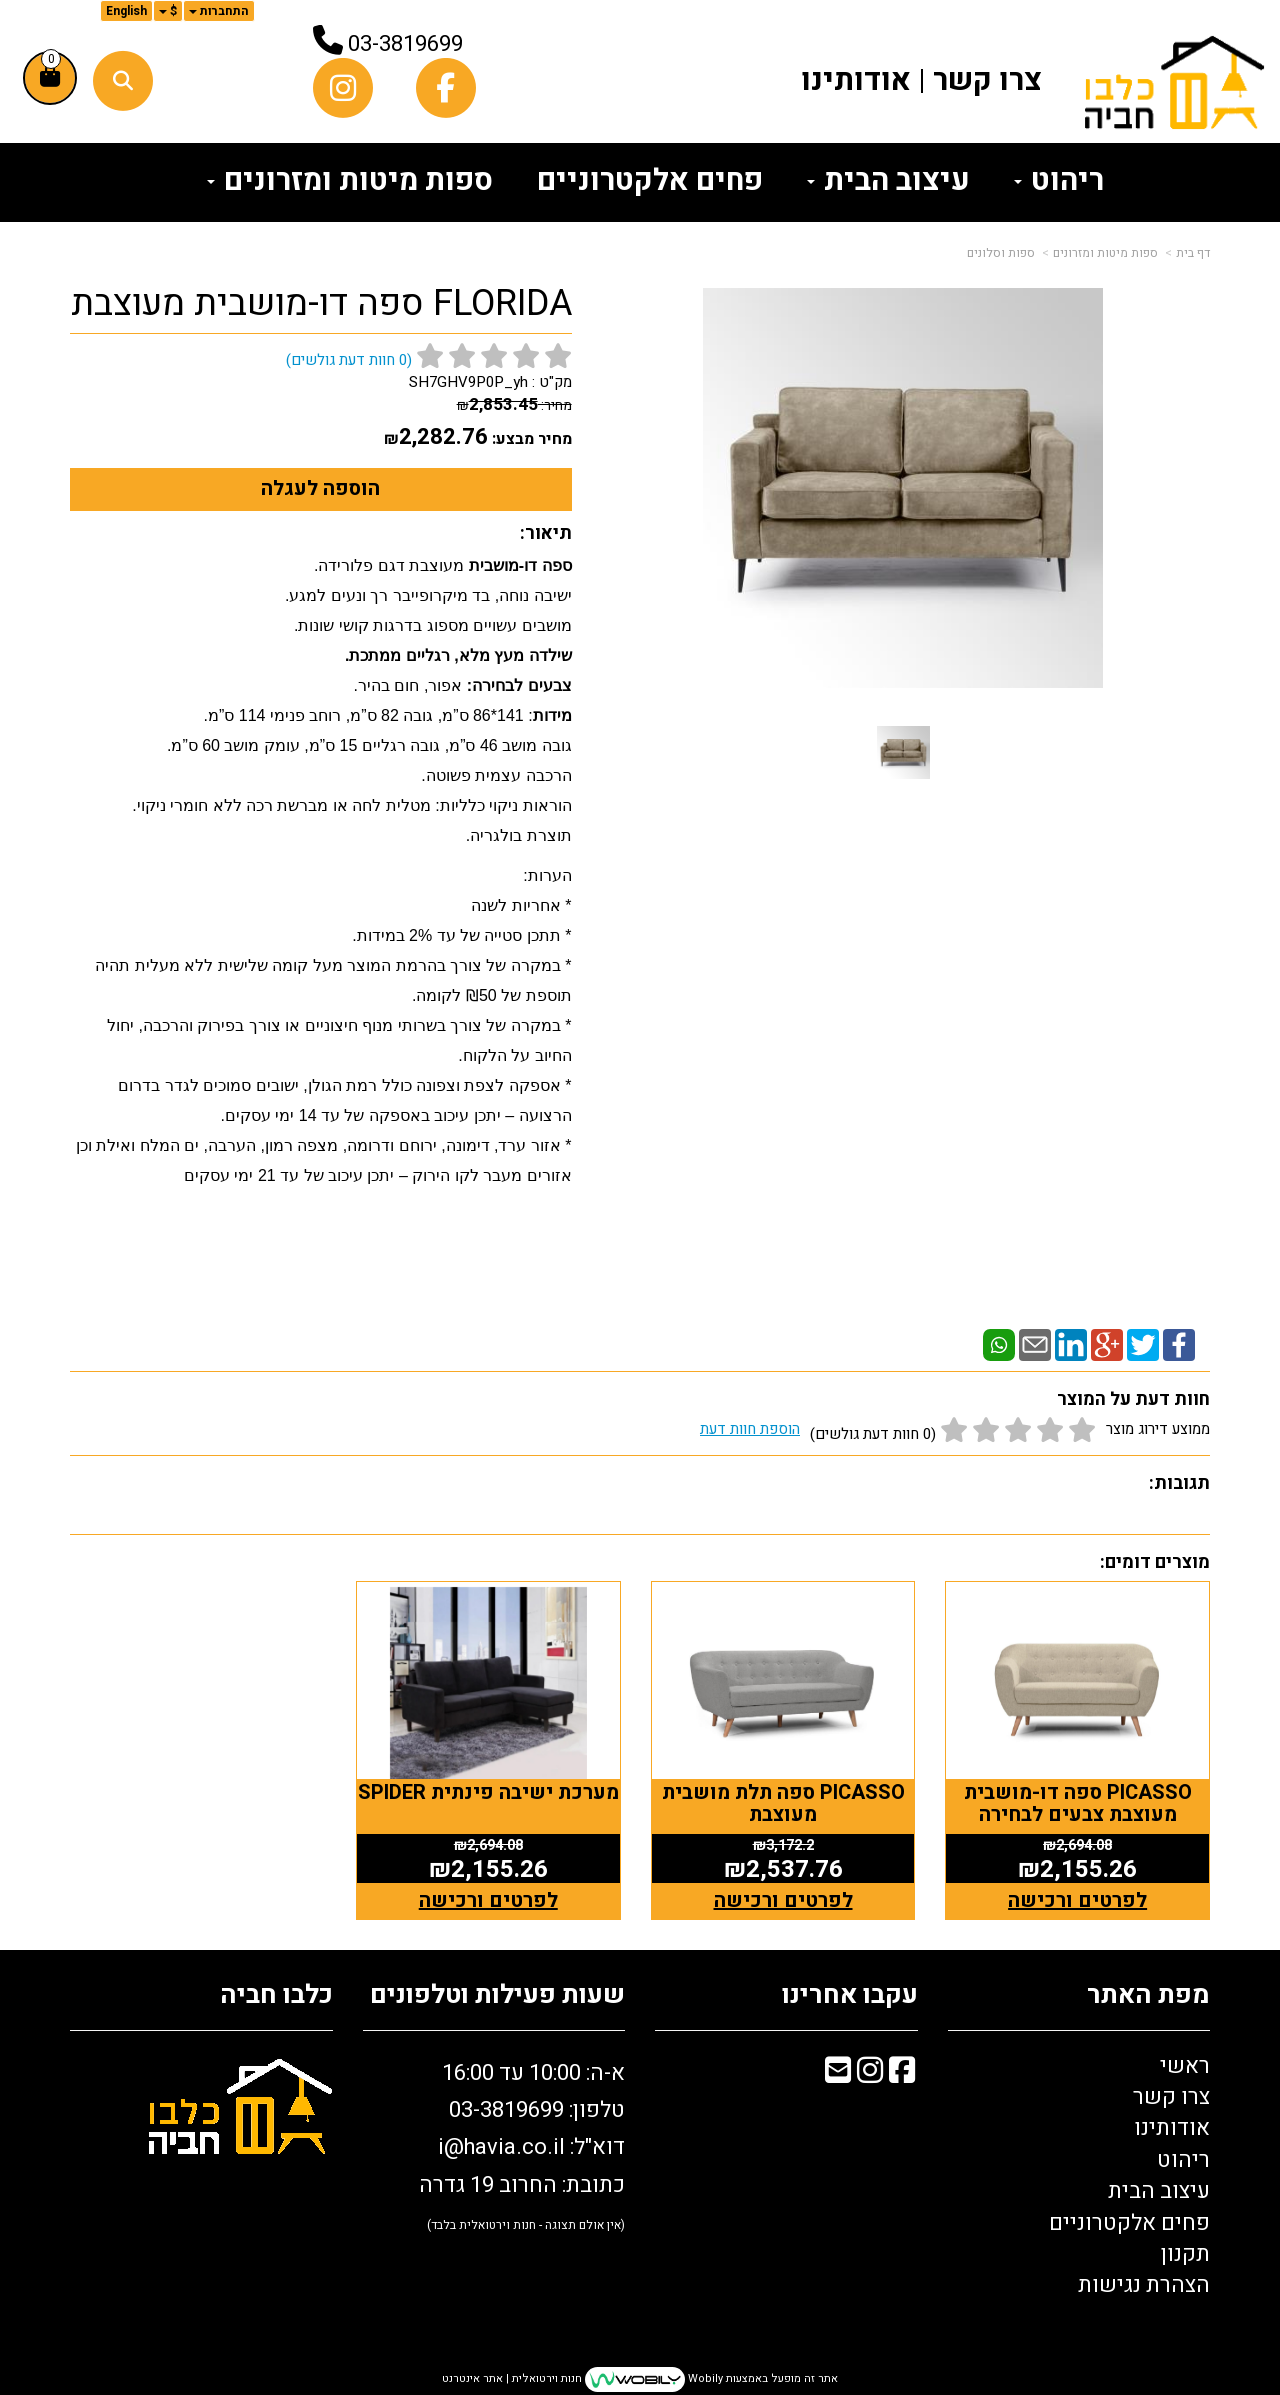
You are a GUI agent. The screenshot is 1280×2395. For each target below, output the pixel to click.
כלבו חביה (276, 1993)
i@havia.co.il (501, 2146)
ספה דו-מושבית (520, 565)
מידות (552, 715)
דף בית (1193, 253)
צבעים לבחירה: (516, 685)
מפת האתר (1148, 1993)
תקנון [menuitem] (1185, 2252)
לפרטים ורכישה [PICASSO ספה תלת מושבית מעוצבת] (786, 1898)
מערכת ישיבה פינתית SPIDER (494, 1801)
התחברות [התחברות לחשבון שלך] (219, 11)
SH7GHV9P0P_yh (468, 382)
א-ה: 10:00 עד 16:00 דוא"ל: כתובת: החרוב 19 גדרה (522, 2144)
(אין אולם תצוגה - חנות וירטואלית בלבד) (526, 2223)
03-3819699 (405, 44)
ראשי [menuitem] (1185, 2064)
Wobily (704, 2377)
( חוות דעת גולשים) (349, 360)
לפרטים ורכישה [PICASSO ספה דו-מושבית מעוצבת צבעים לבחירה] (1078, 1898)
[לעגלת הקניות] (50, 78)
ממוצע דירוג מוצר (955, 1431)
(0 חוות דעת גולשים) (873, 1434)
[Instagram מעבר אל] (870, 2072)
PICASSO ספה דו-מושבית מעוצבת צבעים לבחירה (1079, 1801)
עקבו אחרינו (850, 1993)
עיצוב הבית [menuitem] (888, 181)
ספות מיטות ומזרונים (1105, 253)
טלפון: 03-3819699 (537, 2108)
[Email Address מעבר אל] (838, 2072)
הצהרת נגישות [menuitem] (1144, 2284)
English (126, 11)
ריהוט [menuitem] (1059, 181)
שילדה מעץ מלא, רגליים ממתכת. (455, 655)
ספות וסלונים (1001, 253)
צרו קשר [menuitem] (987, 81)
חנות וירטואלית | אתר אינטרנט (512, 2377)
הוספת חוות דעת (750, 1429)
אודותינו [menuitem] (856, 81)
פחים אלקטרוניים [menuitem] (650, 181)
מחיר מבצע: (532, 439)
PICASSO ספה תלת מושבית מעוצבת (786, 1801)
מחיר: (514, 405)
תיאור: (546, 533)
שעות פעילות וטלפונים (497, 1993)
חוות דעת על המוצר (1133, 1399)
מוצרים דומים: (1155, 1562)
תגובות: (1179, 1483)
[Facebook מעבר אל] (902, 2072)
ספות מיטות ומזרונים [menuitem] (350, 181)
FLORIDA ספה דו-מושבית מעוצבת (321, 304)
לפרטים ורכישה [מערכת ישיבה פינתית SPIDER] (493, 1898)
